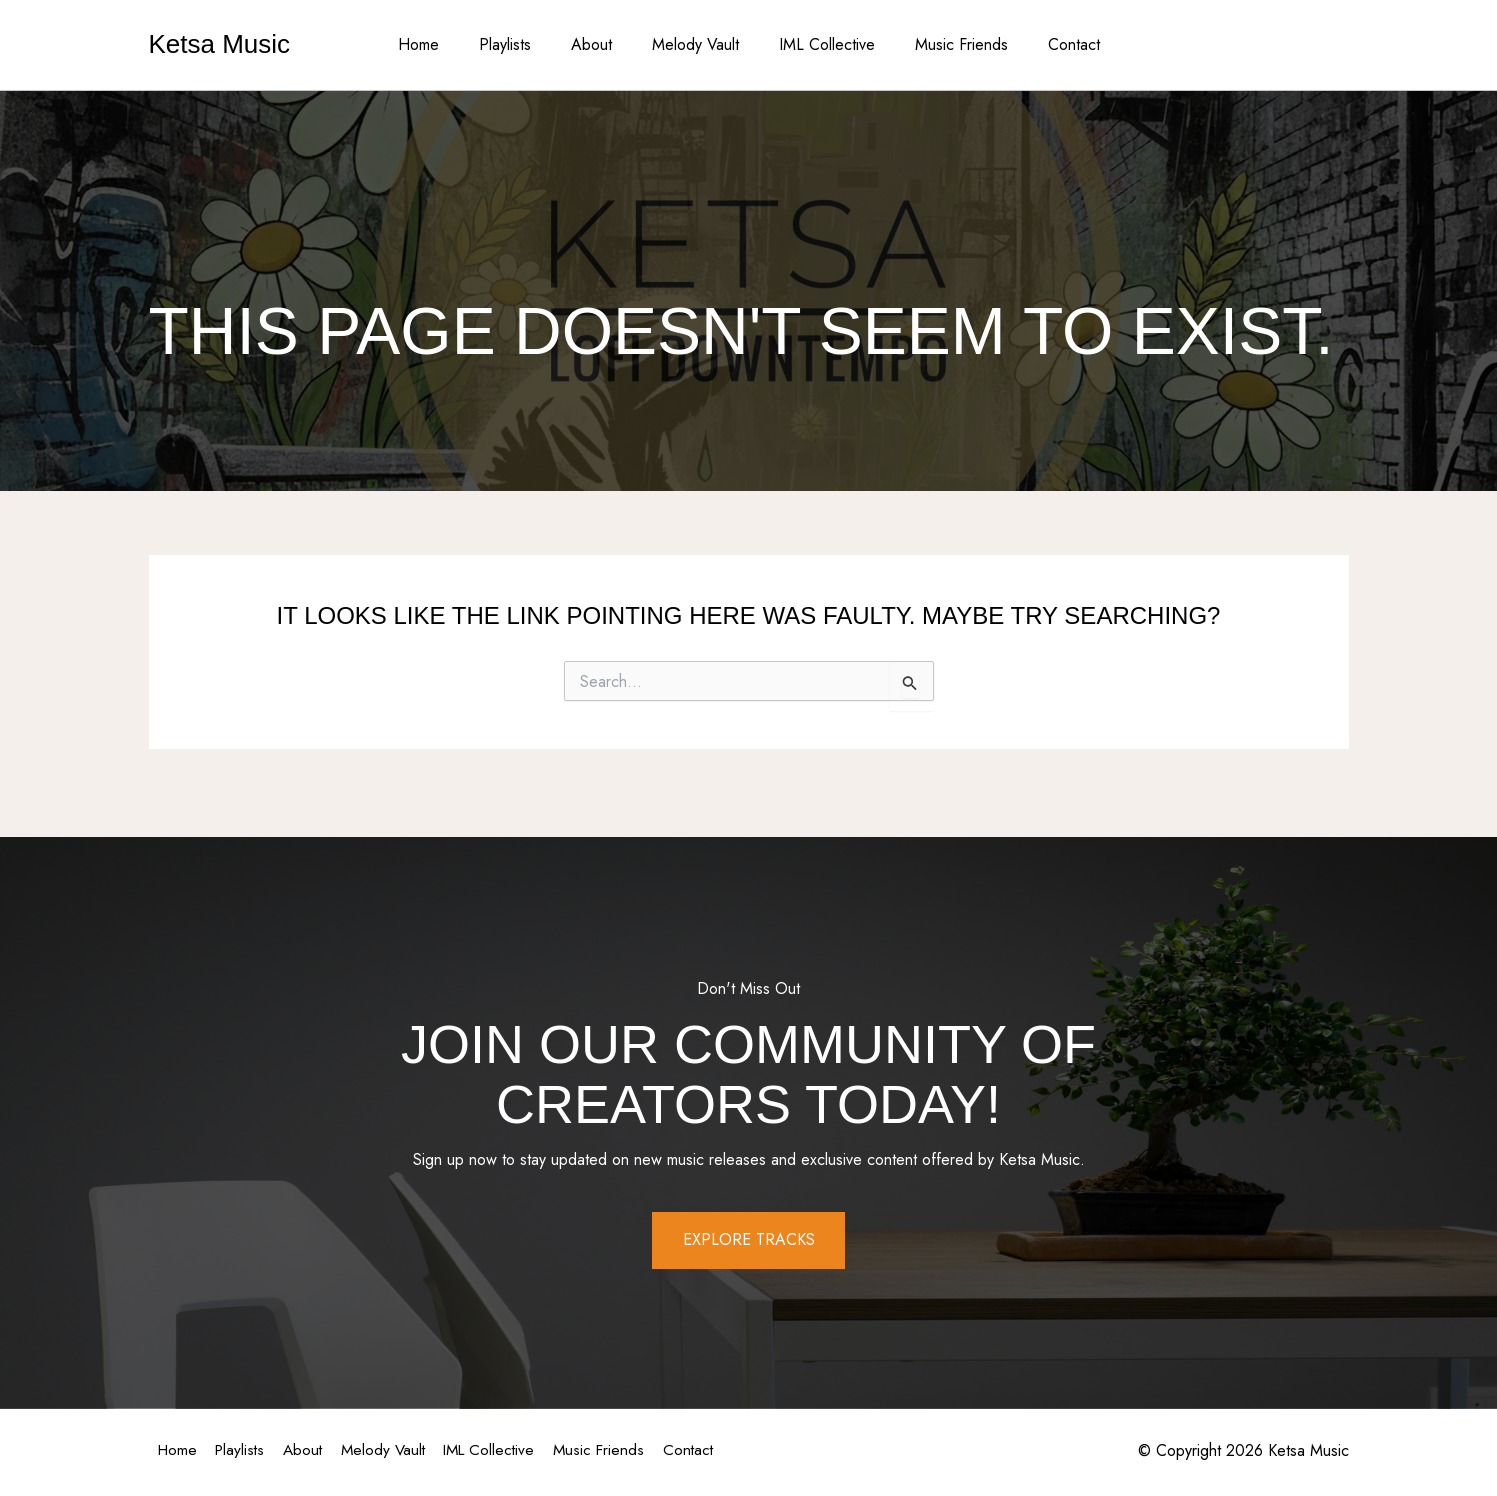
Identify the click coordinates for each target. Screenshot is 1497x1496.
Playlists (521, 44)
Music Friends (945, 44)
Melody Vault (695, 44)
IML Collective (819, 44)
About (599, 44)
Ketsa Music (220, 44)
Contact (1050, 44)
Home (442, 44)
